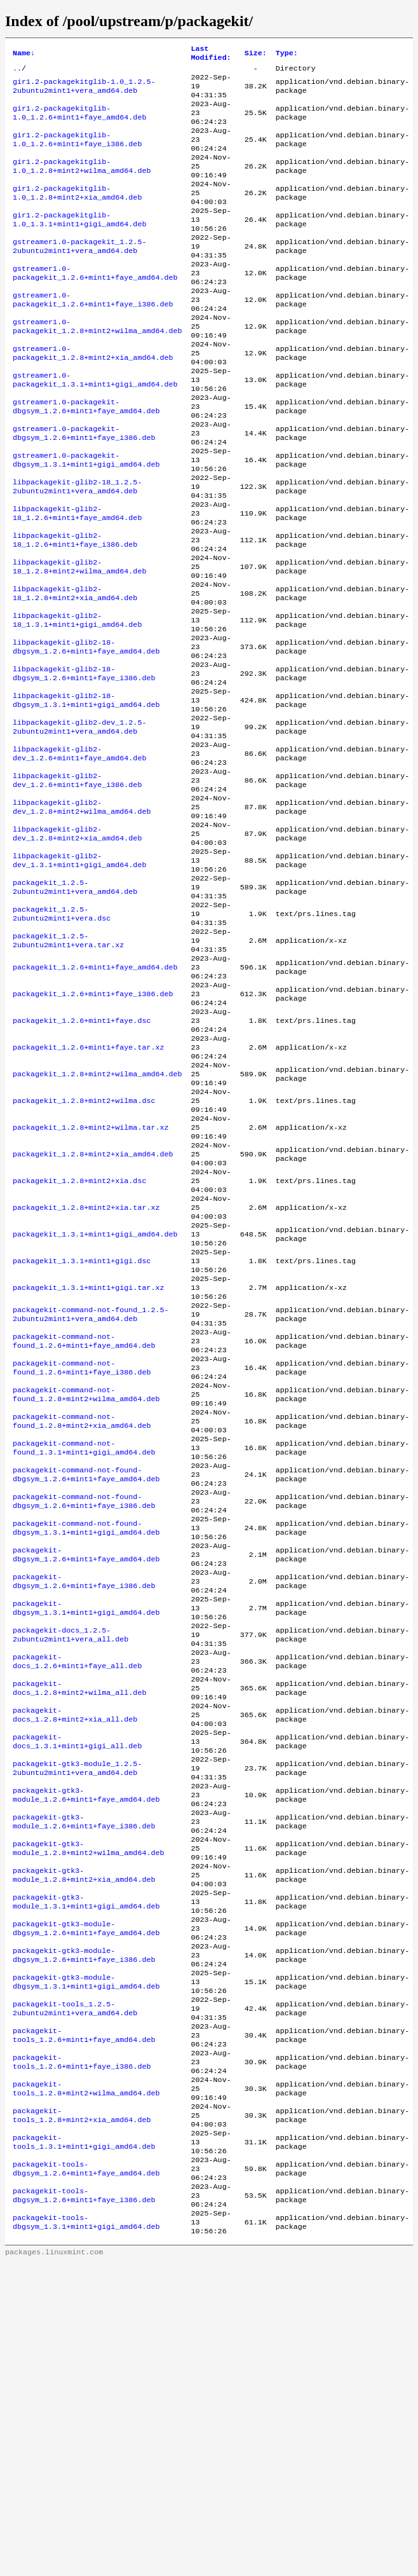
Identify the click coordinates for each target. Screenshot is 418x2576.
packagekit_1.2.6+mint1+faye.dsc (82, 1160)
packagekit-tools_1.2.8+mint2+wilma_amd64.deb (86, 2381)
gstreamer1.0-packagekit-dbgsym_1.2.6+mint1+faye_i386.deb (84, 489)
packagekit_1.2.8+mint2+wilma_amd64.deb (97, 1221)
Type (287, 55)
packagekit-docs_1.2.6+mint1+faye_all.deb (77, 1892)
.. (17, 72)
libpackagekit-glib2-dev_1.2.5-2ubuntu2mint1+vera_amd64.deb (79, 824)
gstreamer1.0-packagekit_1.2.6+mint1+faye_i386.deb (93, 336)
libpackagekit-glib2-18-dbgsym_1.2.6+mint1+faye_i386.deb (84, 763)
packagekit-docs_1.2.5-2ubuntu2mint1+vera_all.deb (70, 1862)
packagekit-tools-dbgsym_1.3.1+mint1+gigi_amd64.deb (86, 2533)
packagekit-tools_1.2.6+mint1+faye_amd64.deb (84, 2320)
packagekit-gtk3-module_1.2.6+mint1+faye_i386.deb (84, 2076)
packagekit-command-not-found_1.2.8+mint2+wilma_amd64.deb (86, 1587)
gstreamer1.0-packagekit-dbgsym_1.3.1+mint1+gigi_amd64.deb (86, 519)
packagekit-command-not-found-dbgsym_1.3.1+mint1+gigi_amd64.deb (86, 1740)
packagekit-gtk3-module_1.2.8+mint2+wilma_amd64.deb (88, 2106)
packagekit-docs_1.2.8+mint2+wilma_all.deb (79, 1923)
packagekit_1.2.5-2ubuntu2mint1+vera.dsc (62, 1038)
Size (256, 55)
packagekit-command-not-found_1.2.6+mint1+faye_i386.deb (82, 1557)
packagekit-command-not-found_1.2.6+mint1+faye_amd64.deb (84, 1526)
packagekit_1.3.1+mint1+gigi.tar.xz (88, 1465)
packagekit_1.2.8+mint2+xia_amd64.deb (93, 1313)
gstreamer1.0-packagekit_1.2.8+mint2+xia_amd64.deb (93, 397)
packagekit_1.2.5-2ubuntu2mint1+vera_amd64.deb (75, 1007)
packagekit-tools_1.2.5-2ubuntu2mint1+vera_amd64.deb (75, 2289)
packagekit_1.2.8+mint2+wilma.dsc (84, 1252)
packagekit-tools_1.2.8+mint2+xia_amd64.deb (82, 2411)
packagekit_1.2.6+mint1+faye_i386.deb (93, 1130)
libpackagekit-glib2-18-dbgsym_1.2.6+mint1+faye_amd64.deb (86, 733)
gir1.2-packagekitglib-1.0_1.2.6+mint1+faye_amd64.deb (79, 123)
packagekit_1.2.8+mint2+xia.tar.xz (86, 1374)
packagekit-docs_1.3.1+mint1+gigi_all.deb (77, 1984)
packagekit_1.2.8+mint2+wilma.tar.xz (90, 1282)
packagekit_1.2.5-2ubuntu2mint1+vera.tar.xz (68, 1068)
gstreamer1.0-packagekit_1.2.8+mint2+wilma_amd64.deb (97, 367)
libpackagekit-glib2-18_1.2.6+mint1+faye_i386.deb (75, 611)
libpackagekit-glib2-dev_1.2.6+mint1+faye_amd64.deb (79, 855)
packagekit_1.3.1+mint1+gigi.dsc (82, 1435)
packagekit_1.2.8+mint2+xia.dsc (79, 1343)
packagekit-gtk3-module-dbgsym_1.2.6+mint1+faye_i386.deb (84, 2228)
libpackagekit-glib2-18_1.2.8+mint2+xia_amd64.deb (75, 672)
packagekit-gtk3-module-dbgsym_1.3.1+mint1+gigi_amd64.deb (86, 2259)
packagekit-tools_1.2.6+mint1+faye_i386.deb (82, 2350)
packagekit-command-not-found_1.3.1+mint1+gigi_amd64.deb (84, 1648)
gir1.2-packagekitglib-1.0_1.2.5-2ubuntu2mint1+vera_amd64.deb (84, 92)
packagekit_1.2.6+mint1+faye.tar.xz (88, 1191)
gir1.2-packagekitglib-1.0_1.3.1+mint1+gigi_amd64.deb (79, 245)
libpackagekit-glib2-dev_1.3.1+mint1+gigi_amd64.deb (79, 977)
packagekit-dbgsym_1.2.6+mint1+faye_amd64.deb (86, 1770)
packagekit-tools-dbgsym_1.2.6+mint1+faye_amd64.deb (86, 2472)
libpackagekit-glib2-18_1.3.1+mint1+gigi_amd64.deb (77, 702)
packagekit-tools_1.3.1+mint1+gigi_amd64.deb (84, 2442)
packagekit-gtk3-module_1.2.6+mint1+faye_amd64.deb (86, 2045)
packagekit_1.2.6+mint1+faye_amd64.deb (95, 1099)
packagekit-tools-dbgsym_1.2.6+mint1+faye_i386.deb (84, 2503)
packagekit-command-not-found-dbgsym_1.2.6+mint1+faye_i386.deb (84, 1709)
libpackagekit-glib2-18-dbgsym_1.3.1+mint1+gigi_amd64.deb (86, 794)
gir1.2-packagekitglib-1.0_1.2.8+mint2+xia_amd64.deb (77, 214)
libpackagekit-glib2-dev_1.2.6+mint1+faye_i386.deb (77, 885)
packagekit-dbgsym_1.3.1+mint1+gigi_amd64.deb (86, 1831)
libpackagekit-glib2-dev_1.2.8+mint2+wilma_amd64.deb (82, 916)
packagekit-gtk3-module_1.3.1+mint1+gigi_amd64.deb (86, 2167)
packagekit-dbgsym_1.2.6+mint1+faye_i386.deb (84, 1801)
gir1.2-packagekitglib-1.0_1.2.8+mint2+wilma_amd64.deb (82, 184)
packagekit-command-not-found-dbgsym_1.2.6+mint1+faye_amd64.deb (86, 1679)
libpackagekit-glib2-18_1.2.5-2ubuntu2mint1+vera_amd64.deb (77, 550)
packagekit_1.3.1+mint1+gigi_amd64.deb (95, 1404)
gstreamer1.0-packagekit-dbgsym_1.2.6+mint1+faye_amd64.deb (86, 458)
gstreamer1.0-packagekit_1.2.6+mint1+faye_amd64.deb (95, 306)
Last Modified (211, 55)
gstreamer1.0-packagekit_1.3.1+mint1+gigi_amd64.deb (95, 428)
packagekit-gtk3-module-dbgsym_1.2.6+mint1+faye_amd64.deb (86, 2198)
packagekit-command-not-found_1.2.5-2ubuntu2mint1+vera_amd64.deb (90, 1496)
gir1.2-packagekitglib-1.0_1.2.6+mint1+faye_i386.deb (77, 153)
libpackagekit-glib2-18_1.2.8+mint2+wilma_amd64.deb (79, 641)
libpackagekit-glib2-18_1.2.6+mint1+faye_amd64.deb (77, 580)
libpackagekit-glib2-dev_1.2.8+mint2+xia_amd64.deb (77, 946)
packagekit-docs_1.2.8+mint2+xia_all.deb (75, 1953)
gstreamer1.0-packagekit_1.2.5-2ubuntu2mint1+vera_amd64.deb (79, 275)
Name (24, 55)
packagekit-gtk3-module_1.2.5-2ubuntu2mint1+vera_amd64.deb (77, 2014)
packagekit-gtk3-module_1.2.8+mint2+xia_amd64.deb (84, 2137)
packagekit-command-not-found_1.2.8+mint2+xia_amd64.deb (82, 1618)
